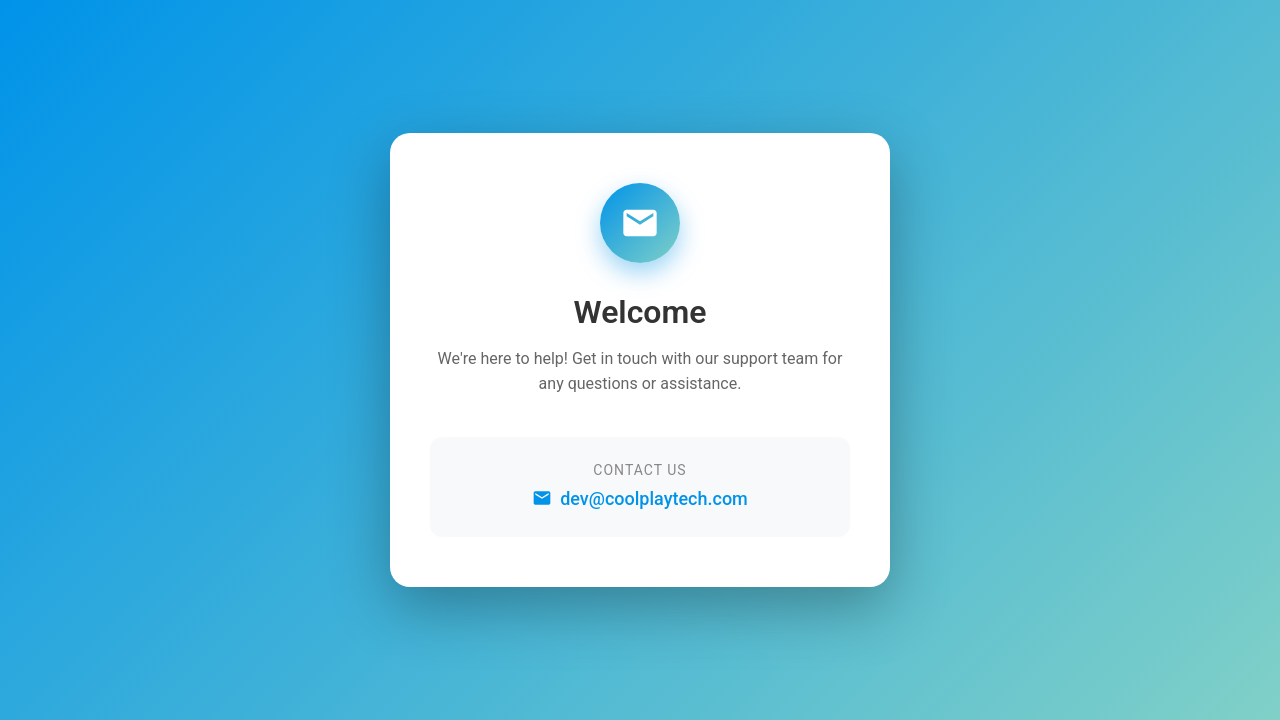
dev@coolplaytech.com (640, 498)
